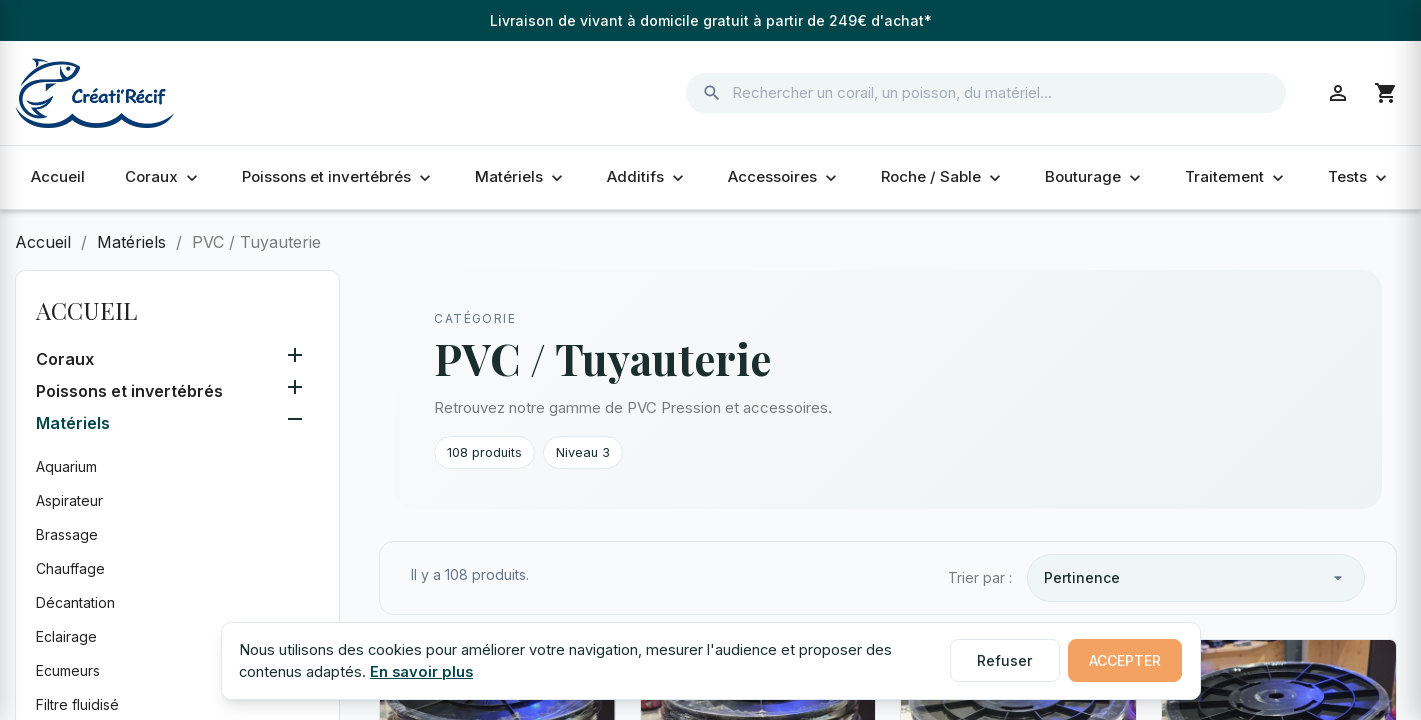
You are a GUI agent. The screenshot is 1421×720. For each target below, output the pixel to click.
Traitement (1236, 177)
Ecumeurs (68, 670)
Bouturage (1095, 177)
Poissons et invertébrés (338, 177)
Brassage (67, 534)
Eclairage (66, 636)
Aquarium (66, 466)
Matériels (521, 177)
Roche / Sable (943, 177)
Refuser (1004, 660)
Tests (1359, 177)
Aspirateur (69, 500)
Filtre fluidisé (77, 704)
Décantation (75, 602)
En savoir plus (421, 672)
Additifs (647, 177)
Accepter (1125, 660)
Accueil (58, 176)
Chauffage (70, 568)
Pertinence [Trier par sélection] (1196, 578)
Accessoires (784, 177)
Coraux (163, 177)
